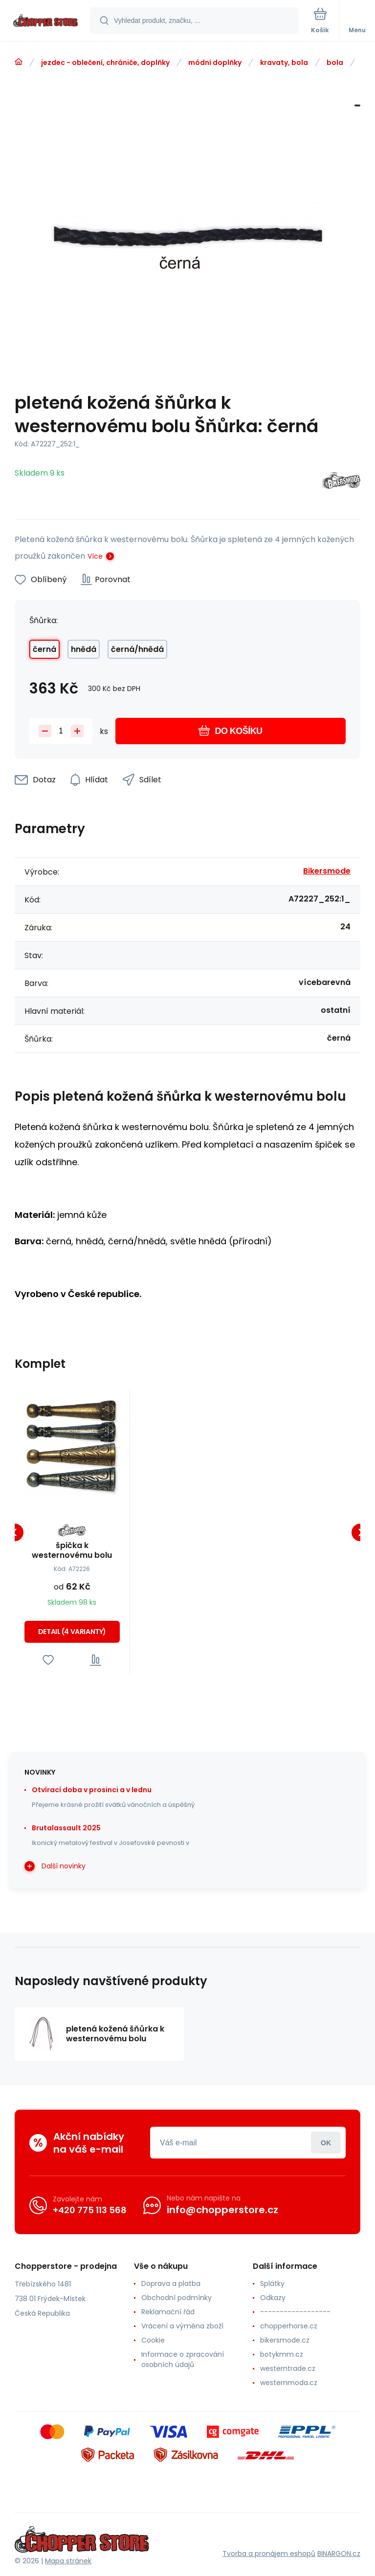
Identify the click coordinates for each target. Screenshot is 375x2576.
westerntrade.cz (287, 2368)
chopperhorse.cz (288, 2326)
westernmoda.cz (288, 2383)
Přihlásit (326, 2143)
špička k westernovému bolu (72, 1550)
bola (335, 62)
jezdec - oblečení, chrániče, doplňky (105, 62)
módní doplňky (215, 62)
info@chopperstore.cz (222, 2210)
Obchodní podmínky (176, 2298)
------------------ (295, 2312)
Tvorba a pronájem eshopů (268, 2553)
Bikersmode (327, 871)
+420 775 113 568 (90, 2209)
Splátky (272, 2283)
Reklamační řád (168, 2312)
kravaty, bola (284, 62)
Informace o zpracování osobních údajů (182, 2359)
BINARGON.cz (338, 2553)
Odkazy (273, 2298)
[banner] (45, 21)
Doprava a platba (170, 2283)
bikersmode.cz (284, 2340)
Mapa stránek (68, 2561)
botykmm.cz (281, 2354)
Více (95, 556)
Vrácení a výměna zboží (182, 2326)
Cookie (153, 2340)
